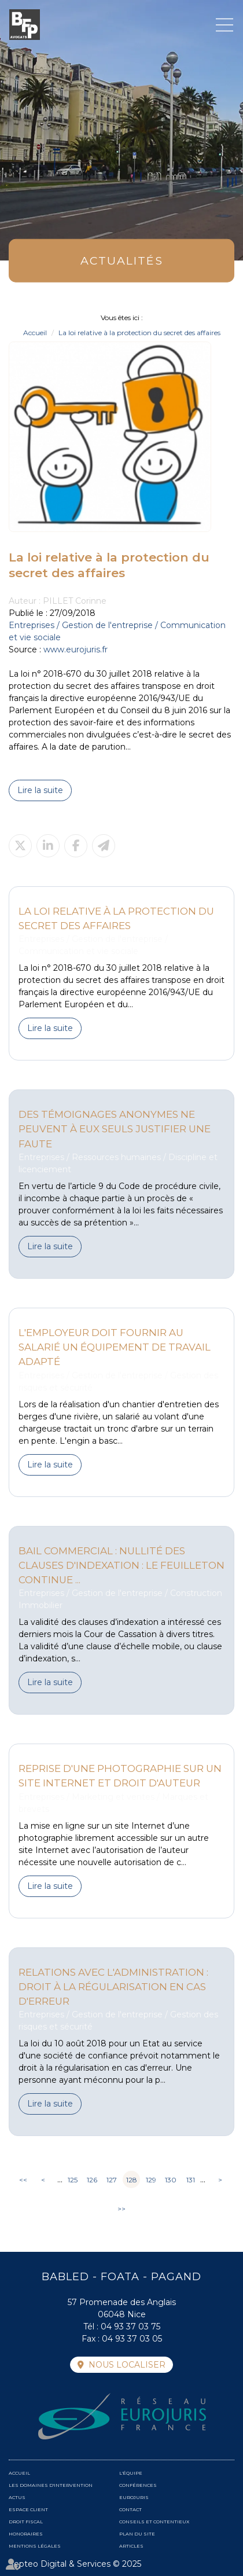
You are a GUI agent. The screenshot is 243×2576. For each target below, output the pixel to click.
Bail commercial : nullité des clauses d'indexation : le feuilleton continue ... (121, 1565)
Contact (130, 2509)
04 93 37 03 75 (130, 2326)
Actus (17, 2497)
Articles (131, 2546)
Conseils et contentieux (154, 2521)
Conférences (138, 2485)
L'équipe (130, 2473)
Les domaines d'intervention (51, 2485)
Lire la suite (40, 790)
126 (92, 2179)
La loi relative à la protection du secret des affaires (139, 332)
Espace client (28, 2509)
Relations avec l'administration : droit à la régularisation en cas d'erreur (113, 1986)
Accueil (35, 332)
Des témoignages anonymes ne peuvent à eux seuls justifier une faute (115, 1129)
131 (190, 2179)
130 (170, 2179)
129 (151, 2179)
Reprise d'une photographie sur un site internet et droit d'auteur (120, 1776)
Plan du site (137, 2534)
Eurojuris (134, 2497)
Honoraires (26, 2534)
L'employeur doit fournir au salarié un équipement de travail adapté (115, 1347)
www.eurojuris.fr (75, 649)
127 (111, 2179)
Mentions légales (35, 2546)
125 (73, 2179)
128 (131, 2179)
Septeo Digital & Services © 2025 (75, 2564)
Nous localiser (127, 2365)
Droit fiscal (26, 2521)
